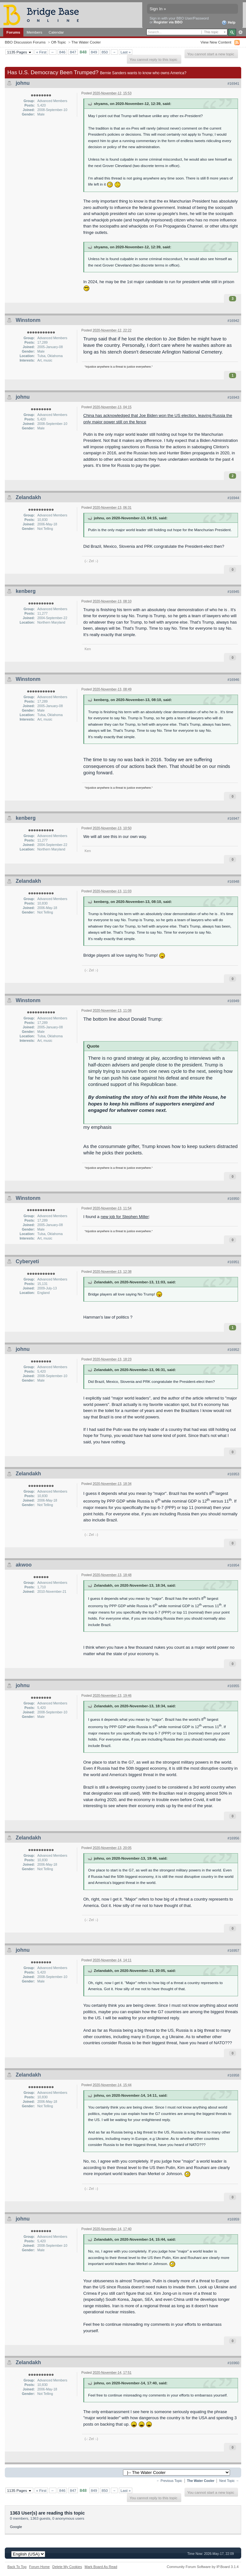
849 (94, 52)
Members (34, 32)
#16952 (233, 1350)
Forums (13, 32)
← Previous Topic (169, 2481)
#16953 (233, 1474)
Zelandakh (28, 497)
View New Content (216, 42)
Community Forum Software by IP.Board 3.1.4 (203, 2567)
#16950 (233, 1198)
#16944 (233, 498)
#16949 (233, 1001)
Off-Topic (58, 42)
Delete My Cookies (67, 2567)
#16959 (233, 2219)
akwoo (24, 1564)
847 (73, 52)
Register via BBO (168, 22)
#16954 (233, 1565)
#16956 (233, 1838)
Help (228, 22)
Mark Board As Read (101, 2567)
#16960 (233, 2363)
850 (105, 52)
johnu (23, 83)
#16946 (233, 680)
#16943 (233, 397)
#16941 (233, 83)
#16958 (233, 2075)
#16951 (233, 1262)
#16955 (233, 1686)
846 (62, 52)
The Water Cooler (86, 42)
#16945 (233, 592)
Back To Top (17, 2567)
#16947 (233, 818)
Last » (125, 52)
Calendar (56, 32)
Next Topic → (229, 2481)
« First (41, 52)
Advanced (240, 32)
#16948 (233, 881)
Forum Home (39, 2567)
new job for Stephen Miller (125, 1216)
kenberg (26, 591)
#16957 (233, 1950)
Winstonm (28, 320)
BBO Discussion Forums (25, 42)
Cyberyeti (27, 1261)
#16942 (233, 321)
